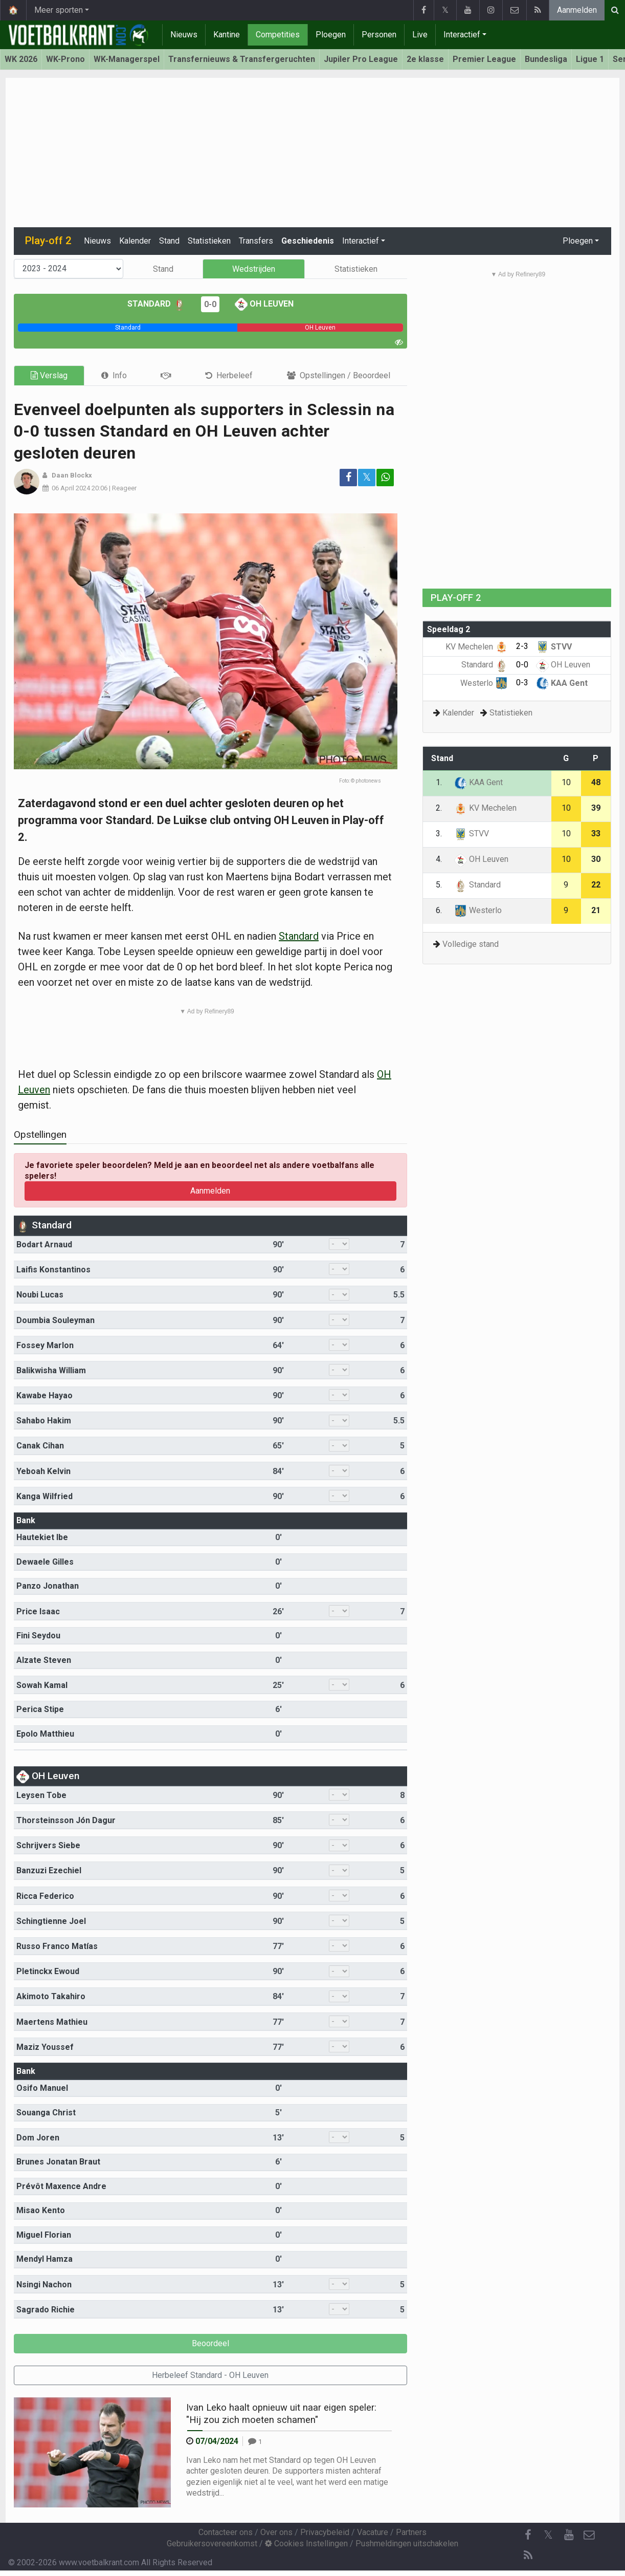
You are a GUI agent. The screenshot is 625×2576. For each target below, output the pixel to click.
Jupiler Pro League (361, 59)
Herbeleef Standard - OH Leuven (210, 2375)
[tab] (114, 375)
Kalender (135, 241)
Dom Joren (37, 2137)
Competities (278, 34)
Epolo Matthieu (45, 1734)
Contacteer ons (225, 2532)
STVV (554, 647)
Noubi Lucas (39, 1295)
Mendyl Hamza (44, 2259)
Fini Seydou (38, 1635)
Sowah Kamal (42, 1685)
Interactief (461, 34)
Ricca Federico (45, 1896)
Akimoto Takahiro (50, 1996)
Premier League (484, 59)
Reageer (124, 488)
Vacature (372, 2532)
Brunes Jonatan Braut (58, 2162)
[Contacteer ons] (589, 2535)
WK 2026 (21, 59)
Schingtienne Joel (51, 1921)
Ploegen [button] (578, 241)
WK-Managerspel (127, 59)
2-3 (522, 646)
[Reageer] (255, 2441)
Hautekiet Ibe (42, 1537)
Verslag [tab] (49, 375)
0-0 (210, 304)
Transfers (256, 241)
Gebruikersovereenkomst (212, 2543)
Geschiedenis (307, 241)
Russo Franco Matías (57, 1946)
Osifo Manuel (42, 2088)
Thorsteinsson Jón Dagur (66, 1820)
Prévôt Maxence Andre (61, 2186)
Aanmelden (577, 10)
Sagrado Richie (45, 2309)
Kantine (226, 34)
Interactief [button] (360, 241)
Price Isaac (38, 1611)
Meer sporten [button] (58, 10)
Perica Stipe (40, 1709)
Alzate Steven (43, 1660)
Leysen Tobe (41, 1795)
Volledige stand (470, 944)
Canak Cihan (40, 1446)
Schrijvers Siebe (48, 1845)
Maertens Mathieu (51, 2022)
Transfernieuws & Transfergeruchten (241, 59)
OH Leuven (264, 304)
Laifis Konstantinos (53, 1269)
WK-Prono (65, 59)
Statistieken (209, 241)
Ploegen (331, 34)
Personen (379, 34)
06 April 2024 (71, 488)
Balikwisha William (51, 1370)
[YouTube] (569, 2535)
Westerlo (484, 683)
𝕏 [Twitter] (548, 2534)
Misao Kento (40, 2210)
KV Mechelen (476, 647)
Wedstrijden (253, 269)
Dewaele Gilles (45, 1562)
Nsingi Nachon (44, 2284)
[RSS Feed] (528, 2555)
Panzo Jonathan (47, 1586)
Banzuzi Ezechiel (48, 1870)
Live (420, 34)
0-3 (522, 682)
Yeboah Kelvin (43, 1471)
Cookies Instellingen (306, 2543)
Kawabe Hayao (44, 1395)
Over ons (276, 2532)
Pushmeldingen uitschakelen (406, 2543)
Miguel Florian (43, 2235)
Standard (156, 304)
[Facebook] (528, 2535)
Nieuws (183, 34)
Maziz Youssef (45, 2047)
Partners (411, 2532)
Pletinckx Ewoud (47, 1971)
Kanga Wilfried (44, 1496)
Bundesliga (546, 59)
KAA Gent (562, 683)
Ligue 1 (590, 59)
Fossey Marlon (45, 1345)
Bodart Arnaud (44, 1244)
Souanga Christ (46, 2112)
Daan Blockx (72, 475)
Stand (169, 241)
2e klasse (425, 59)
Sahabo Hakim (43, 1420)
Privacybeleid (324, 2532)
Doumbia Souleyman (55, 1320)
